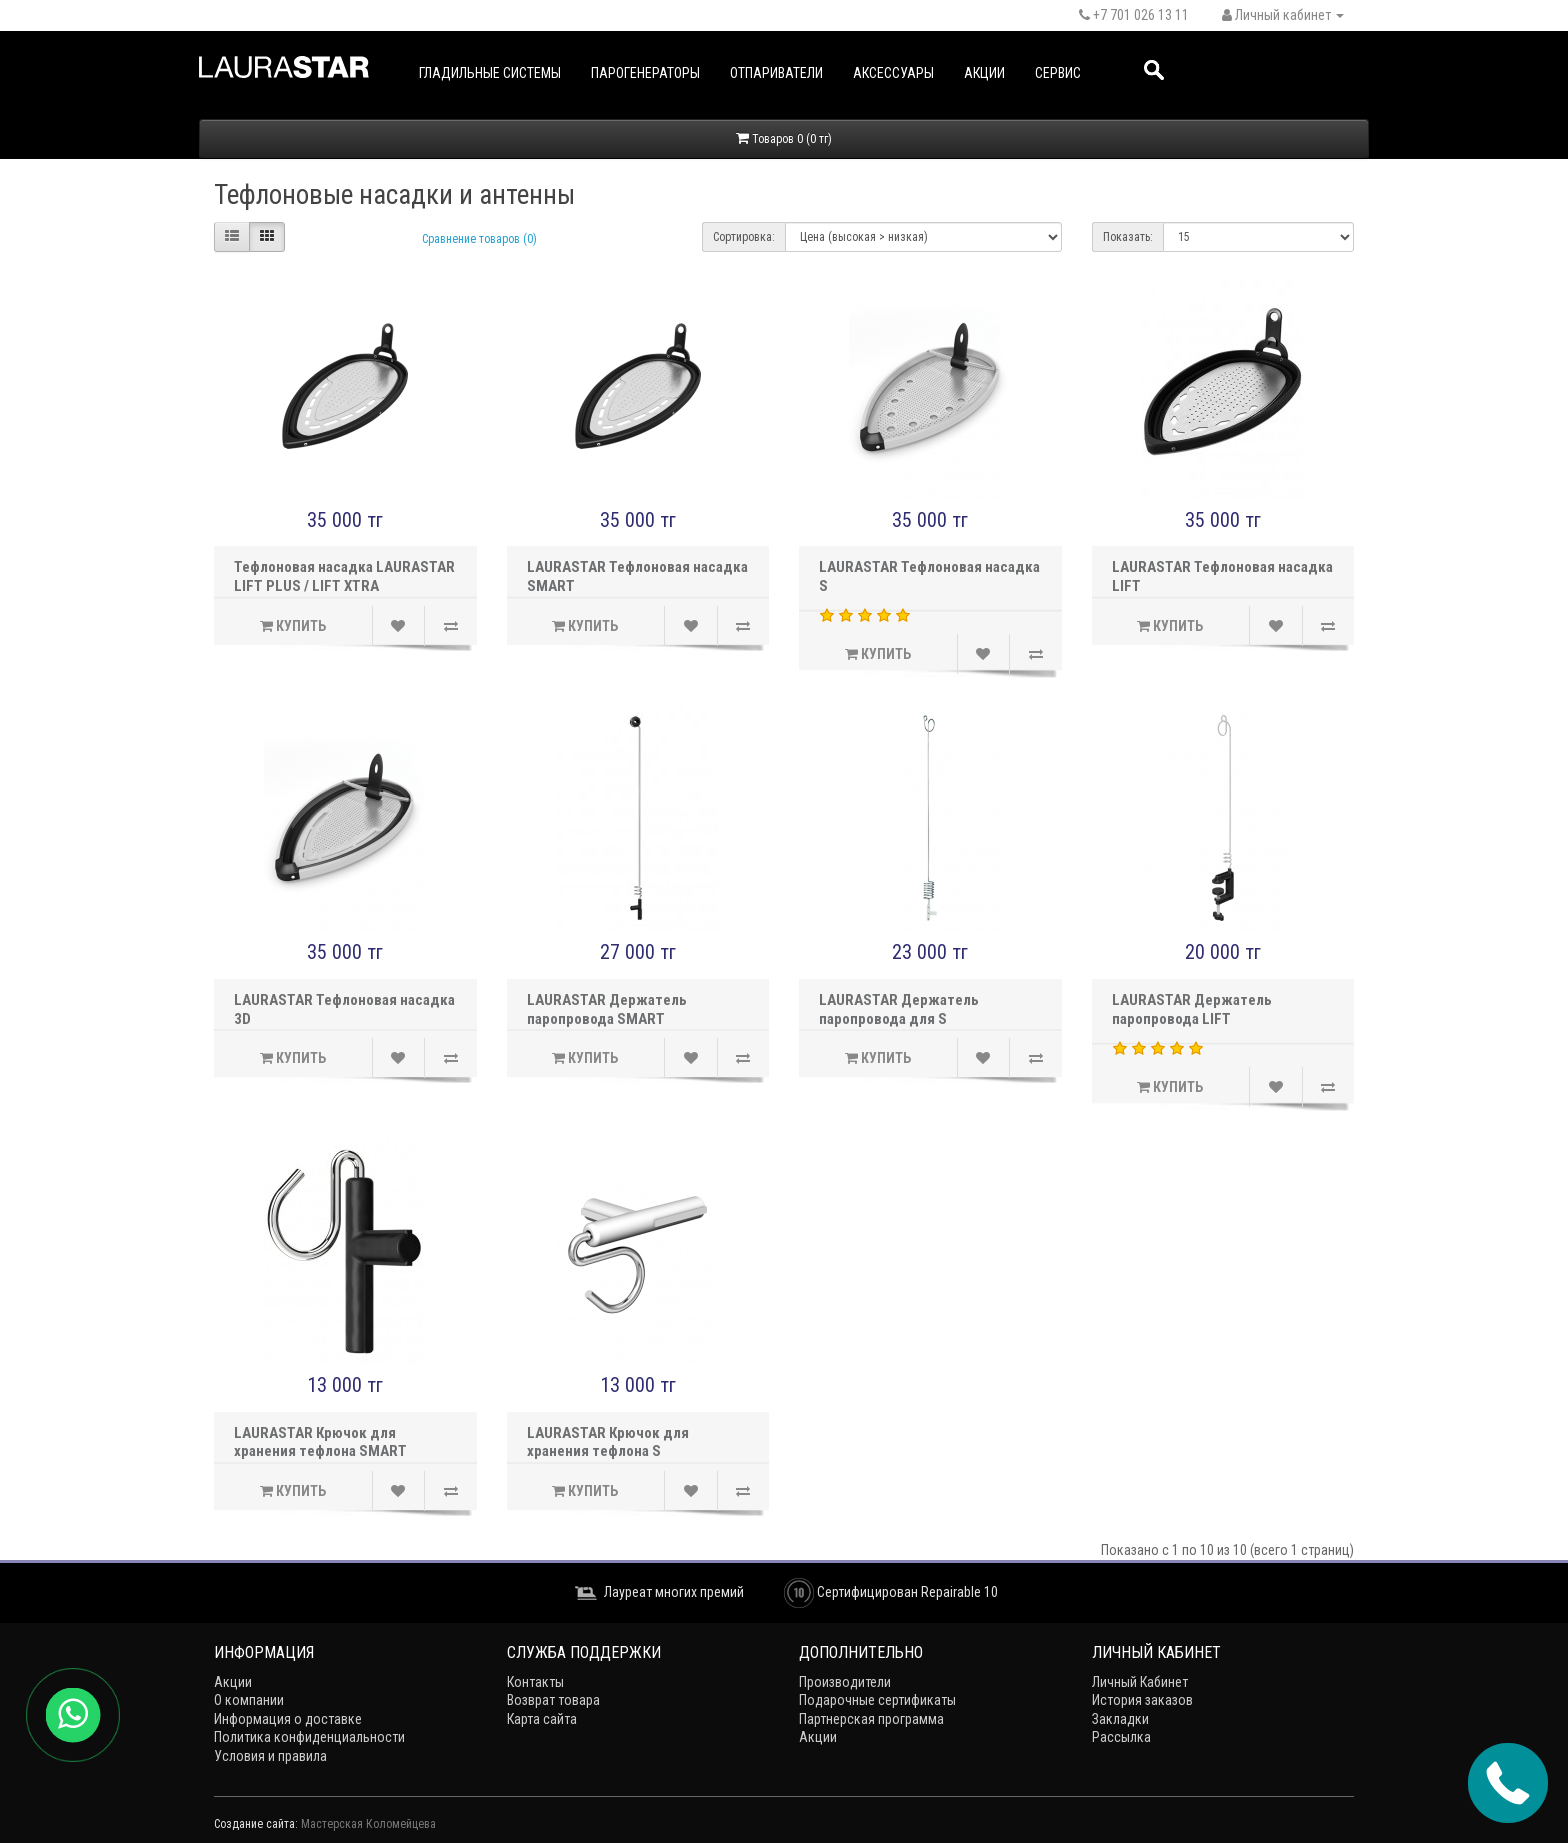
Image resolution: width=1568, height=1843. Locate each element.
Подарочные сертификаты (877, 1700)
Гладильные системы (490, 73)
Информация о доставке (288, 1719)
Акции (984, 73)
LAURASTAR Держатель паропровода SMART (607, 1009)
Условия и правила (270, 1756)
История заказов (1142, 1700)
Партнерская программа (871, 1719)
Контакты (535, 1682)
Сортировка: (744, 237)
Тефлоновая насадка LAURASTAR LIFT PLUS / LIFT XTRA (344, 576)
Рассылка (1121, 1737)
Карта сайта (542, 1719)
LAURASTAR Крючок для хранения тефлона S (608, 1442)
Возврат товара (553, 1700)
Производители (845, 1682)
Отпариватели (776, 73)
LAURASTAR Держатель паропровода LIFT (1192, 1009)
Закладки (1120, 1719)
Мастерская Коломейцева (368, 1824)
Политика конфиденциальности (309, 1737)
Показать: (1128, 237)
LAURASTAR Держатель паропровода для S (899, 1009)
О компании (249, 1700)
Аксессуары (893, 73)
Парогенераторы (645, 73)
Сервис (1058, 73)
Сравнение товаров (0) (479, 239)
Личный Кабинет (1140, 1682)
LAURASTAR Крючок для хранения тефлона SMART (320, 1442)
